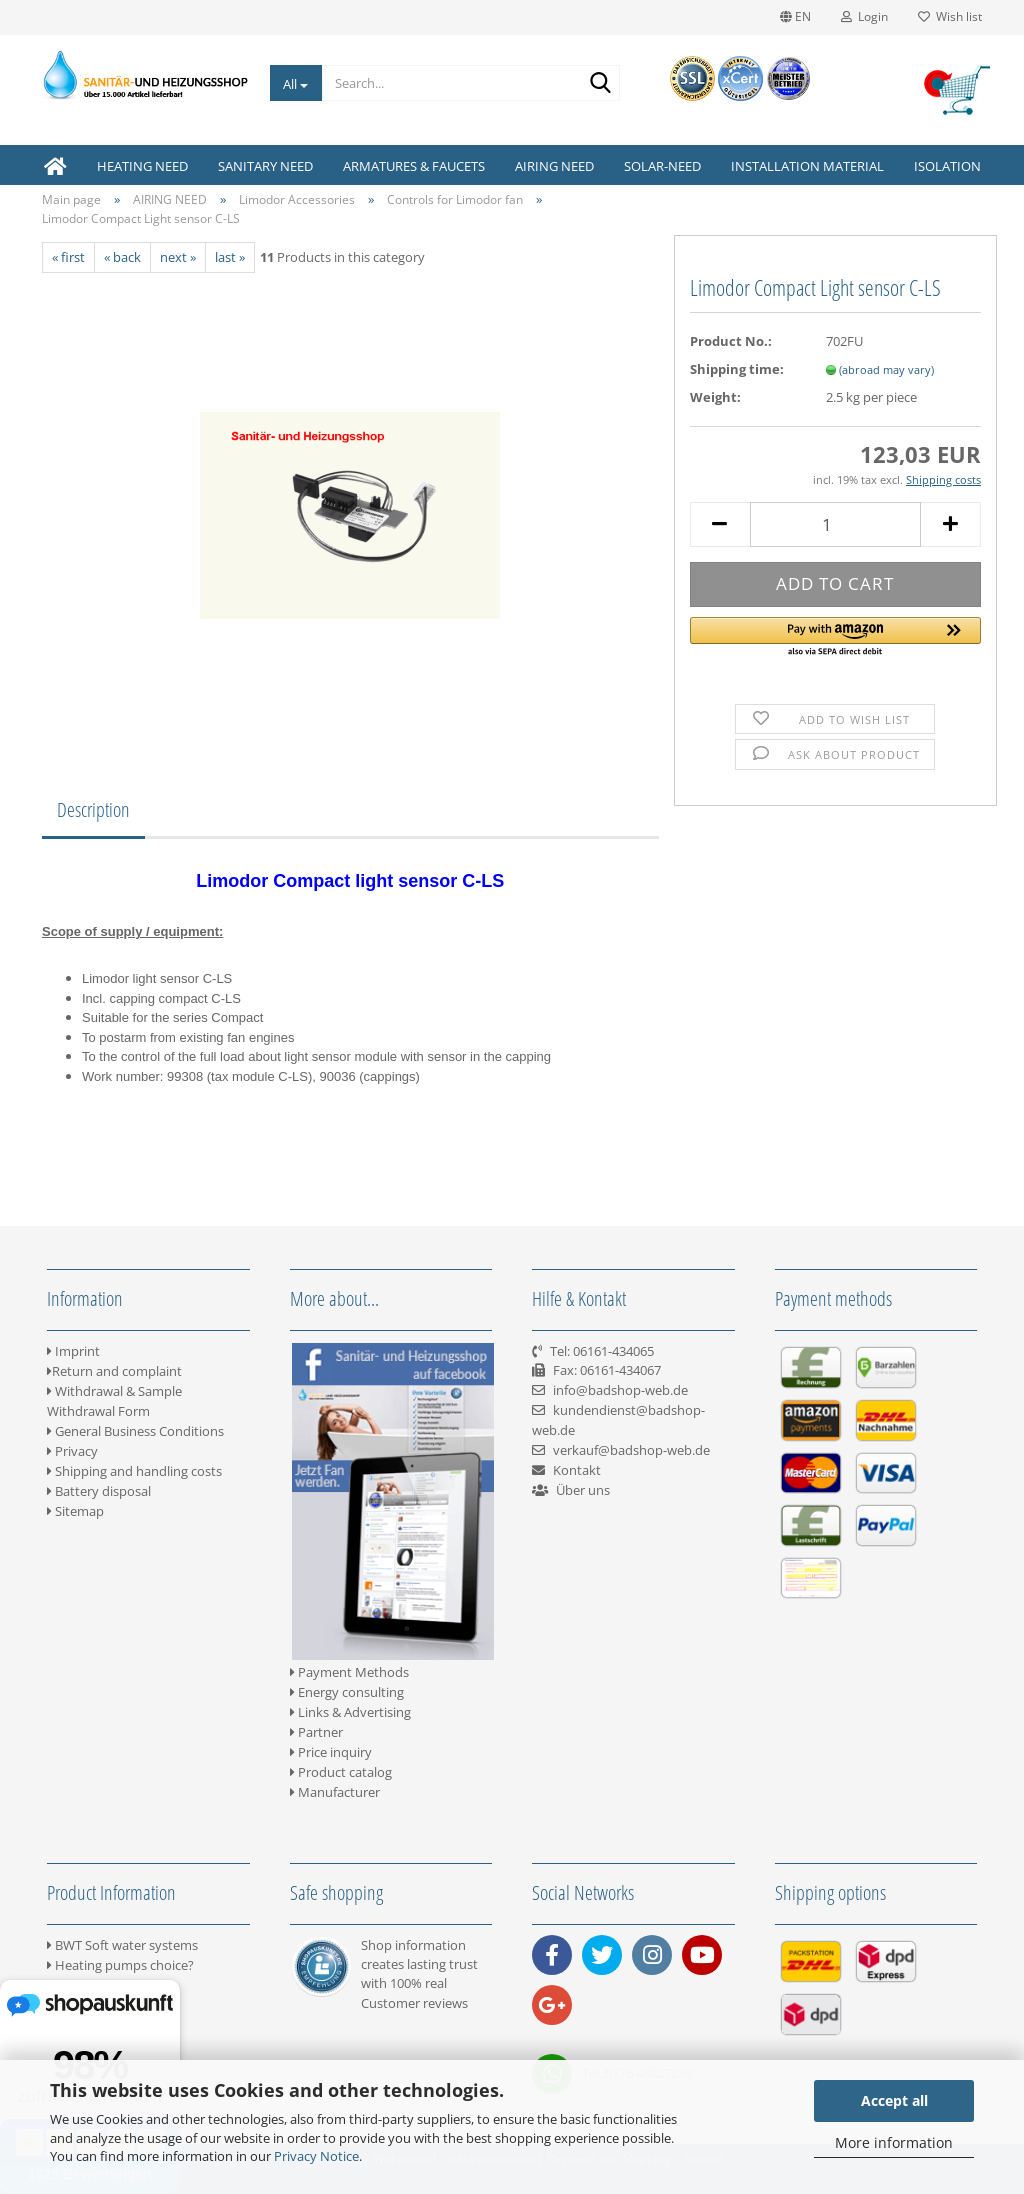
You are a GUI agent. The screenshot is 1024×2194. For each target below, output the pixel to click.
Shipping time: (737, 369)
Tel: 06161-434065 (602, 1351)
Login (864, 16)
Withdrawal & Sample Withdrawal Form (114, 1401)
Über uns (583, 1490)
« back (122, 257)
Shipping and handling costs (134, 1471)
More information (894, 2142)
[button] (835, 638)
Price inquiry (331, 1752)
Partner (316, 1732)
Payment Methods (349, 1672)
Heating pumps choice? (120, 1965)
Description (93, 809)
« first (68, 257)
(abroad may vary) (886, 369)
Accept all (894, 2100)
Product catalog (341, 1772)
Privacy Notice (316, 2156)
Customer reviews (414, 2003)
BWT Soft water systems (122, 1945)
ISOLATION (947, 166)
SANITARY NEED (265, 166)
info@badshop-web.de (620, 1390)
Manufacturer (335, 1792)
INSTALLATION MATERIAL (807, 166)
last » (230, 257)
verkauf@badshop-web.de (631, 1450)
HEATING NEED (142, 166)
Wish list (950, 16)
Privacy (72, 1451)
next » (178, 257)
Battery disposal (99, 1491)
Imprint (73, 1351)
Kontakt (577, 1470)
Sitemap (75, 1511)
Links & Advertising (350, 1712)
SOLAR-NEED (662, 166)
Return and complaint (114, 1371)
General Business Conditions (135, 1431)
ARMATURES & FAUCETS (414, 166)
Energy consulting (347, 1692)
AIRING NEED (554, 166)
